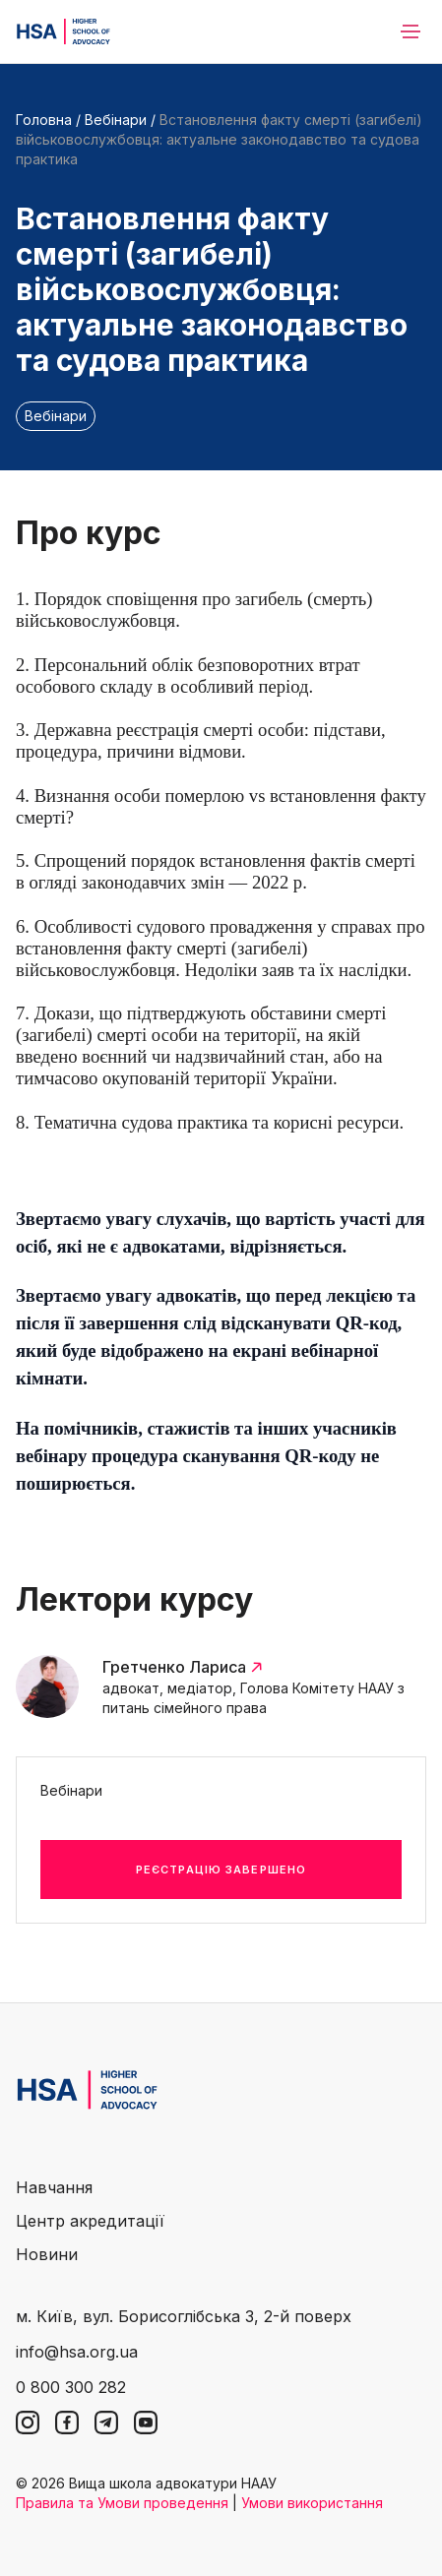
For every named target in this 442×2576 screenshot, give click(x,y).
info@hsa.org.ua (77, 2351)
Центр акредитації (90, 2221)
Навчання (54, 2187)
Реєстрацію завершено (221, 1869)
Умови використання (312, 2502)
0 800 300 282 (71, 2387)
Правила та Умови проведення (122, 2502)
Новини (47, 2254)
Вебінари (116, 119)
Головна (44, 119)
